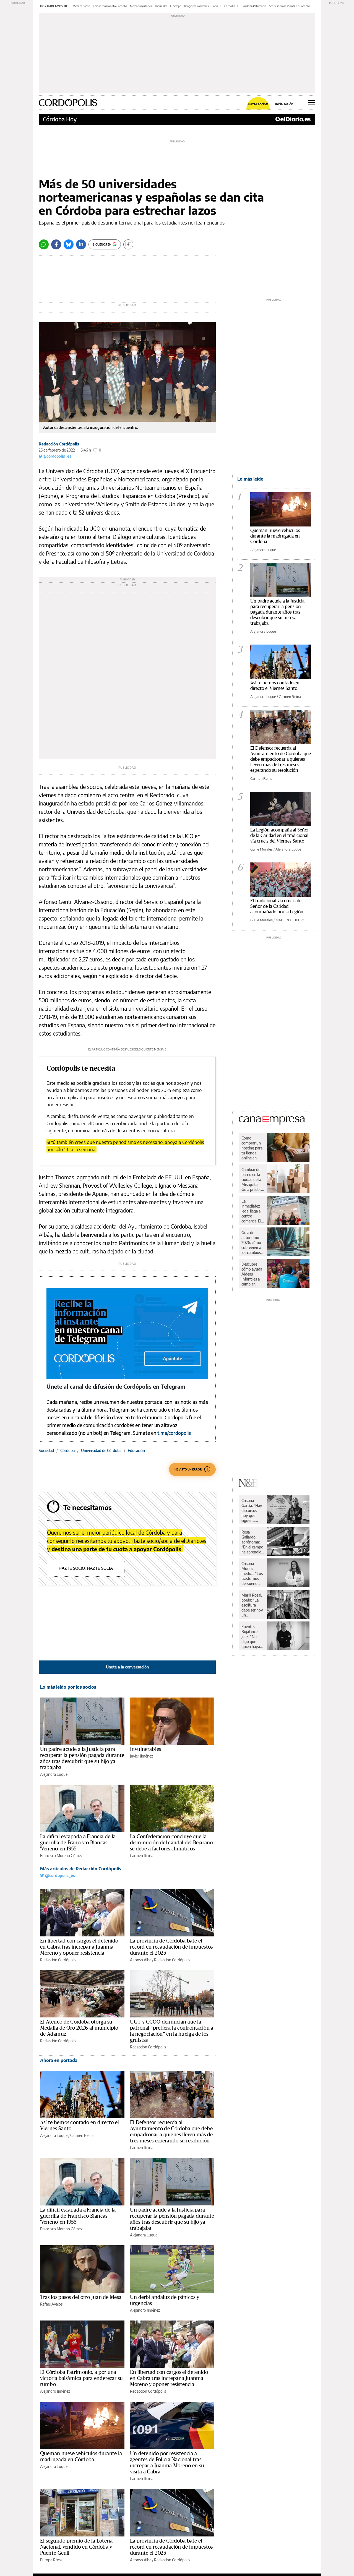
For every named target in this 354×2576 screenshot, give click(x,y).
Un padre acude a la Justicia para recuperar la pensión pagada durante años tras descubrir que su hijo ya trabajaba (277, 612)
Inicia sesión (284, 104)
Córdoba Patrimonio (254, 6)
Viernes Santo (81, 6)
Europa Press (51, 2559)
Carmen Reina (141, 1855)
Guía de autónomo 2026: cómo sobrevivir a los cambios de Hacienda (251, 1242)
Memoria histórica (141, 6)
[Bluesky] (69, 244)
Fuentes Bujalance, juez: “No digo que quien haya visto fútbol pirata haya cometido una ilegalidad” (251, 1636)
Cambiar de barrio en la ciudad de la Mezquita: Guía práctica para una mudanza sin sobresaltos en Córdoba (252, 1179)
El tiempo (175, 6)
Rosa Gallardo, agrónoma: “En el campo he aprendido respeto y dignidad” (252, 1542)
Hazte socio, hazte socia (86, 1568)
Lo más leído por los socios (68, 1687)
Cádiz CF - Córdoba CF (225, 6)
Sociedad (46, 1450)
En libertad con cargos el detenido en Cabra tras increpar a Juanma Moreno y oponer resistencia (79, 1947)
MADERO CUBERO (290, 920)
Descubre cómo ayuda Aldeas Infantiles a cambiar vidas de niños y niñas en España (252, 1274)
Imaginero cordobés (196, 6)
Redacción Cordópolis (59, 444)
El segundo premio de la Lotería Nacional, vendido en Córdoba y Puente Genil (76, 2547)
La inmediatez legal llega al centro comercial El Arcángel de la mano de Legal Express (251, 1211)
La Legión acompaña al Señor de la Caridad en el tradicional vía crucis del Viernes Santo (279, 835)
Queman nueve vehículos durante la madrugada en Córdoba (275, 536)
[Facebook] (56, 244)
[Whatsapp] (44, 244)
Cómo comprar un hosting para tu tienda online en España (251, 1148)
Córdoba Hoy (60, 119)
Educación (136, 1450)
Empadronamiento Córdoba (110, 6)
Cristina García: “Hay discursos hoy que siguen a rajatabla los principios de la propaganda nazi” (251, 1510)
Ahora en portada (58, 2060)
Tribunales (161, 6)
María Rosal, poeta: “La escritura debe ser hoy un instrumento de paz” (252, 1605)
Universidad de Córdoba (101, 1450)
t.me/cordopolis (173, 1433)
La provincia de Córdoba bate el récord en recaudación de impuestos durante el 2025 (171, 1947)
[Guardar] (128, 244)
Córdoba (67, 1450)
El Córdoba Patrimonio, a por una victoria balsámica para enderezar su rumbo (81, 2378)
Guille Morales (261, 849)
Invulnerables (145, 1749)
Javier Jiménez (141, 1756)
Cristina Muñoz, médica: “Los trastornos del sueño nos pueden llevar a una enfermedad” (252, 1573)
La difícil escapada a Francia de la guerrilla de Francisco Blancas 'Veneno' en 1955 (78, 1843)
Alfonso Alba (140, 1959)
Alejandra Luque (53, 1774)
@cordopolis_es (55, 456)
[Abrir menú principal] (311, 102)
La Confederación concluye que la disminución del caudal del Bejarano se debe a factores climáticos (171, 1843)
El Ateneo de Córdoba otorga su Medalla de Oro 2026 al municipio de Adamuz (79, 2028)
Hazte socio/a (258, 104)
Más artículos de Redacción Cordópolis (80, 1868)
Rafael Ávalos (51, 2304)
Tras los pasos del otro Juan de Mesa (80, 2297)
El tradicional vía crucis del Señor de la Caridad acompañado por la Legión (276, 906)
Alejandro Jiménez (145, 2310)
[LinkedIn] (81, 244)
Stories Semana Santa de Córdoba (289, 6)
